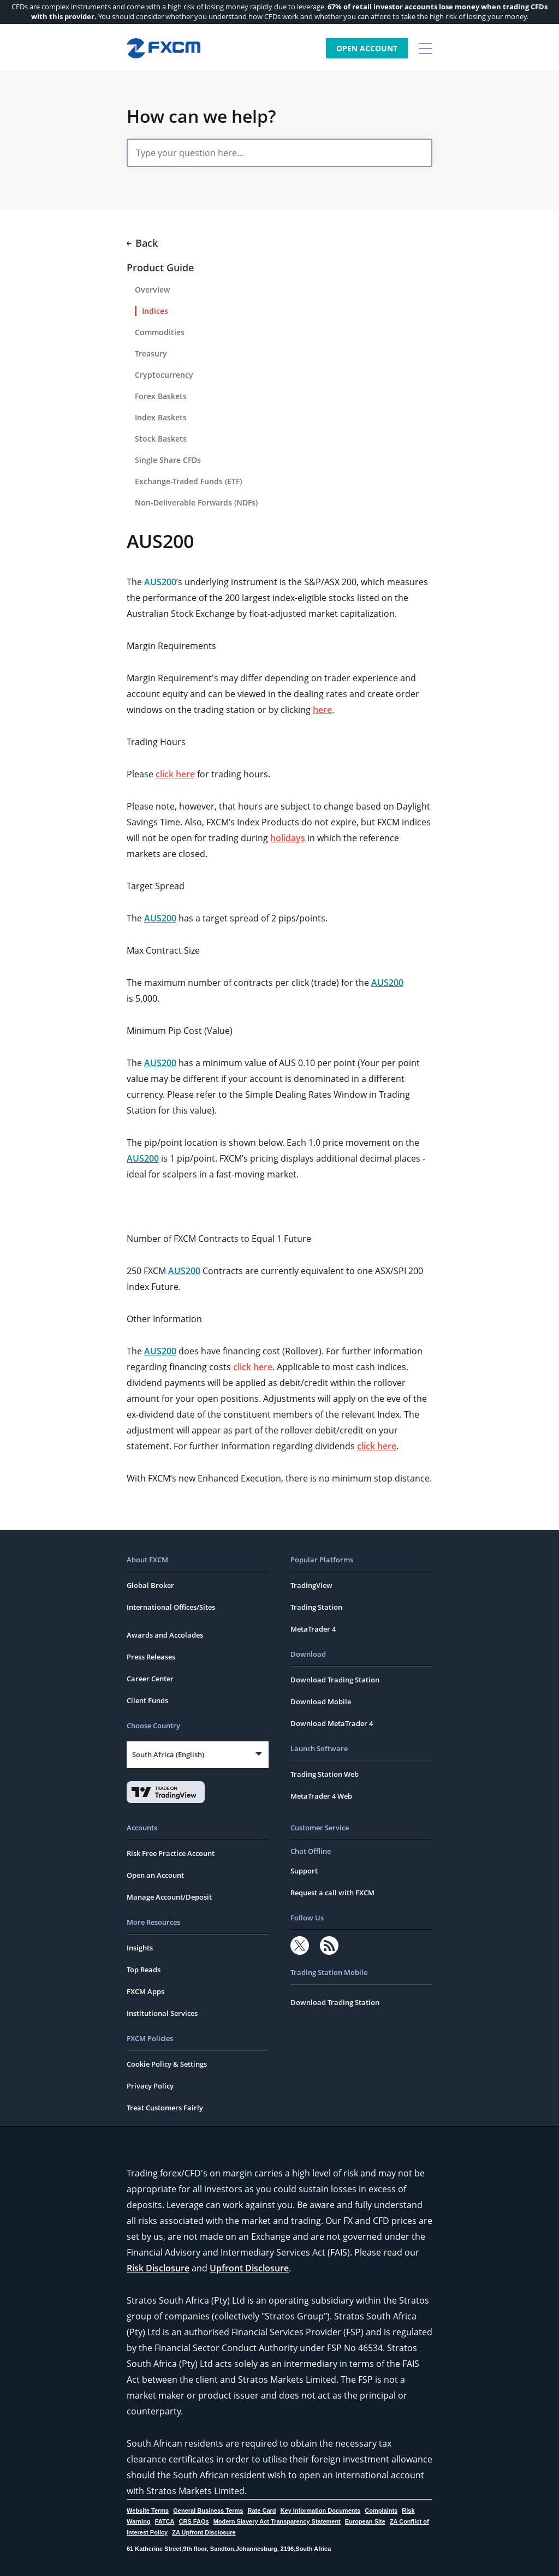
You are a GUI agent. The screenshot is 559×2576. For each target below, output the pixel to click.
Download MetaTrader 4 (331, 1723)
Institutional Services (162, 2013)
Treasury (151, 353)
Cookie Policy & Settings (167, 2064)
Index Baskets (161, 417)
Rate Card (262, 2510)
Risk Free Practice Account (171, 1853)
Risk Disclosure (158, 2268)
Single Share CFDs (168, 460)
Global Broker (150, 1585)
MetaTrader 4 (313, 1629)
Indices (155, 311)
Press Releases (151, 1657)
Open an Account (155, 1875)
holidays (287, 838)
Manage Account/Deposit (169, 1897)
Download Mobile (320, 1701)
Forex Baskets (161, 396)
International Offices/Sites (171, 1607)
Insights (140, 1948)
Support (304, 1871)
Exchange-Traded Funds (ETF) (188, 481)
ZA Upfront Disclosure (203, 2532)
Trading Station (316, 1607)
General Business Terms (208, 2510)
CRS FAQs (194, 2521)
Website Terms (148, 2510)
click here (175, 774)
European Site (365, 2521)
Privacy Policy (150, 2086)
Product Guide (160, 267)
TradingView (311, 1585)
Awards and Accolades (165, 1635)
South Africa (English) (168, 1754)
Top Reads (143, 1969)
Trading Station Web (324, 1774)
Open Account (366, 48)
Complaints (381, 2510)
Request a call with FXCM (332, 1892)
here (322, 710)
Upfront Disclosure (249, 2268)
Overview (152, 289)
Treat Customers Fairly (165, 2108)
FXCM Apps (145, 1991)
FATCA (165, 2521)
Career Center (150, 1678)
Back (142, 242)
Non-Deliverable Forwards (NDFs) (196, 502)
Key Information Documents (321, 2510)
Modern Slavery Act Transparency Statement (277, 2521)
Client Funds (147, 1700)
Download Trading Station (334, 1680)
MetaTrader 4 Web (321, 1796)
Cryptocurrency (164, 375)
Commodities (160, 332)
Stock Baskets (161, 438)
